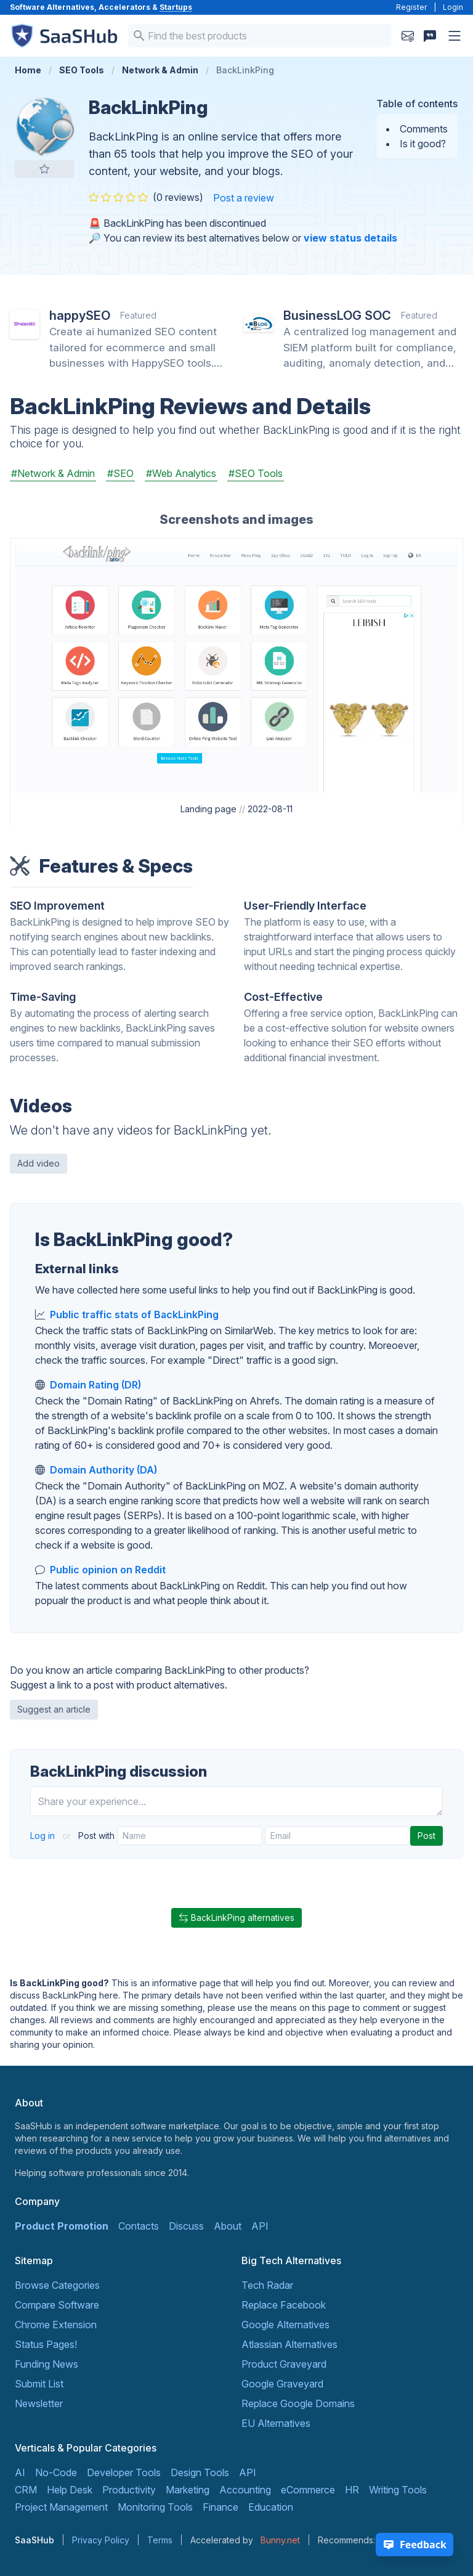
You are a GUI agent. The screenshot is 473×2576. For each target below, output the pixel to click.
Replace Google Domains (298, 2403)
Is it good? (423, 143)
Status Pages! (46, 2344)
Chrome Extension (56, 2324)
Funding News (46, 2364)
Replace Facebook (283, 2305)
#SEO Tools (255, 473)
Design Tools (200, 2472)
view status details (350, 238)
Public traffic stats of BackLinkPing (134, 1314)
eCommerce (308, 2490)
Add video (38, 1163)
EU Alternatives (275, 2423)
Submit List (39, 2384)
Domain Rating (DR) (95, 1385)
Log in (43, 1835)
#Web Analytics (181, 473)
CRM (26, 2490)
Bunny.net (280, 2540)
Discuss (186, 2226)
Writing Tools (398, 2490)
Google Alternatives (285, 2324)
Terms (159, 2540)
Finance (220, 2507)
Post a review (243, 198)
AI (20, 2472)
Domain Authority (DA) (103, 1470)
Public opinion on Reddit (108, 1569)
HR (352, 2490)
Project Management (61, 2507)
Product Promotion (61, 2226)
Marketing (187, 2490)
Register (411, 7)
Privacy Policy (100, 2540)
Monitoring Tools (155, 2507)
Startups (176, 7)
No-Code (56, 2472)
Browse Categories (57, 2285)
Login (453, 7)
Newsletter (39, 2403)
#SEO (120, 473)
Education (270, 2507)
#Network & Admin (53, 473)
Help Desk (69, 2490)
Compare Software (57, 2305)
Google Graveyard (282, 2384)
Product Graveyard (283, 2364)
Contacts (138, 2226)
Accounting (245, 2490)
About (227, 2226)
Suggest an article (54, 1709)
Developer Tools (124, 2472)
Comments (424, 129)
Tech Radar (267, 2285)
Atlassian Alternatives (289, 2344)
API (260, 2226)
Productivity (129, 2490)
